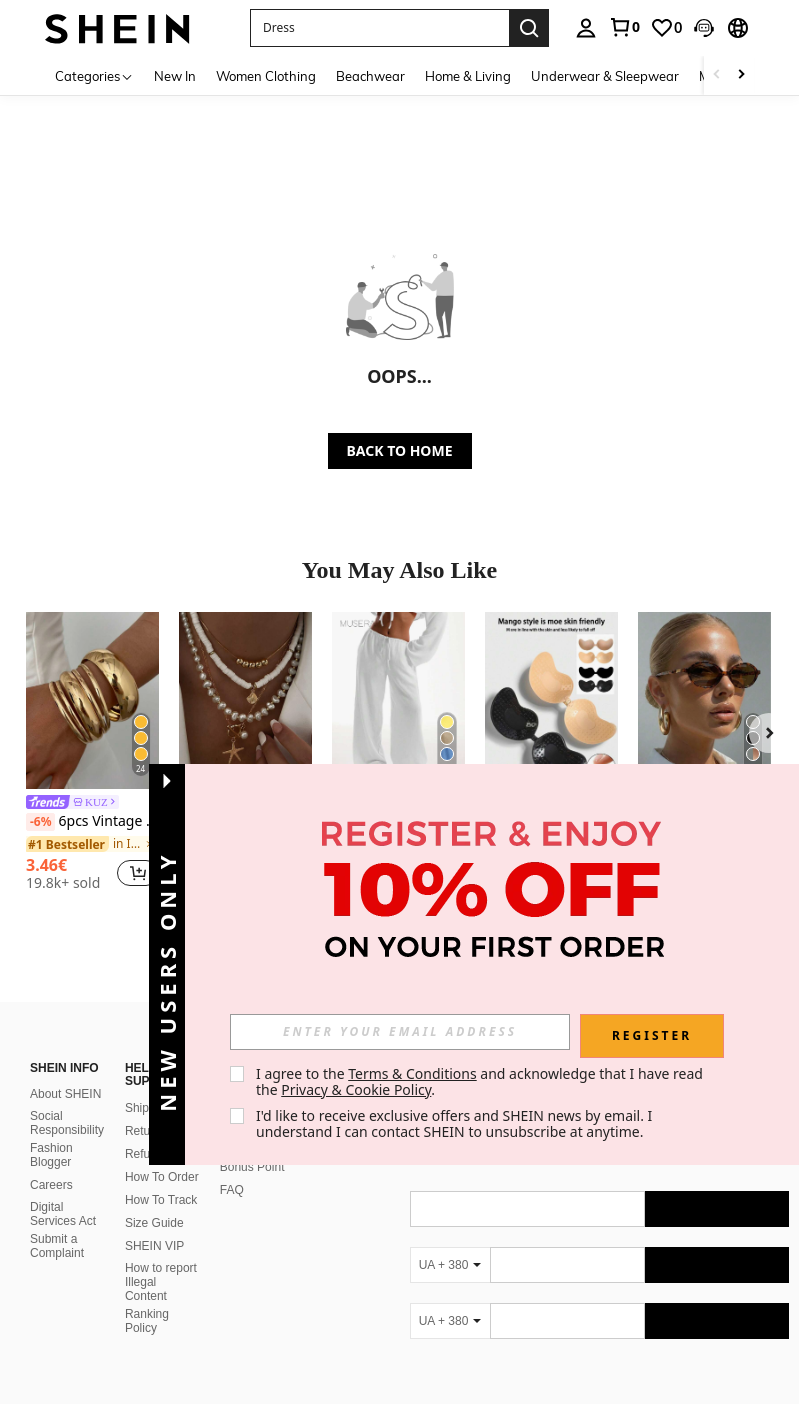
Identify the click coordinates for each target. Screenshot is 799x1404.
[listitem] (92, 754)
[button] (704, 28)
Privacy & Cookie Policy (356, 1089)
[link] (624, 27)
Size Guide (154, 1223)
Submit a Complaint (57, 1246)
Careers (51, 1185)
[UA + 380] (450, 1265)
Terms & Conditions (412, 1073)
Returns (146, 1131)
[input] (400, 1032)
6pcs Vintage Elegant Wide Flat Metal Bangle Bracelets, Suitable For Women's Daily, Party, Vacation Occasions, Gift (92, 822)
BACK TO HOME (400, 450)
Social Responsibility (67, 1123)
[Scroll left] (717, 75)
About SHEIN (65, 1094)
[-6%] (40, 822)
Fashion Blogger (51, 1155)
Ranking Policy (147, 1321)
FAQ (232, 1190)
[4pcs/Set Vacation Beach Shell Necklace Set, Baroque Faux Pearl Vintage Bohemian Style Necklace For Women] (245, 700)
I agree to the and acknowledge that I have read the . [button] (481, 1081)
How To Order (162, 1177)
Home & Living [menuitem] (468, 76)
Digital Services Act (63, 1214)
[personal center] (586, 28)
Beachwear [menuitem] (370, 76)
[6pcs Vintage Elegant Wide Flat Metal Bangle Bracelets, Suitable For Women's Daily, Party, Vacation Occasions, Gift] (92, 700)
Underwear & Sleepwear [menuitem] (605, 76)
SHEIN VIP (154, 1246)
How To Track (161, 1200)
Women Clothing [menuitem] (266, 76)
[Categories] (94, 75)
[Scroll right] (741, 75)
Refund (144, 1154)
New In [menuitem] (175, 76)
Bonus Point (252, 1167)
